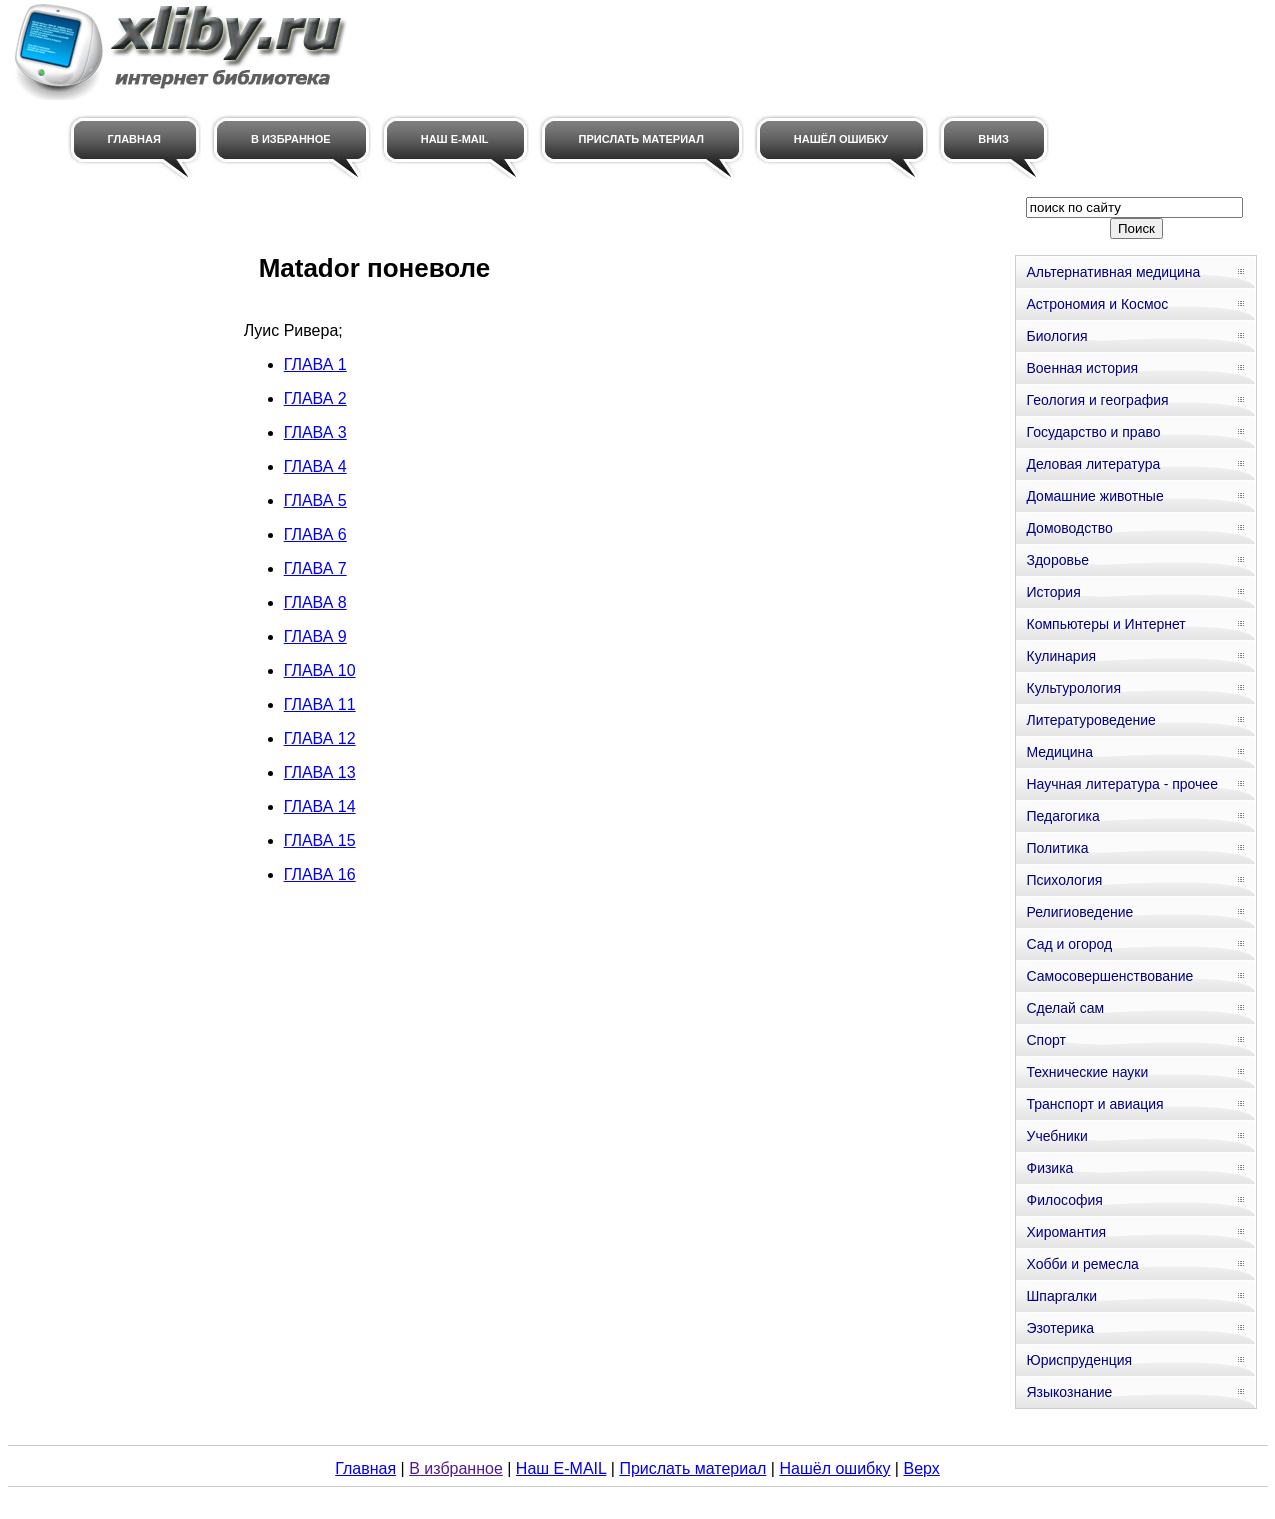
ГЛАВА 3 (315, 432)
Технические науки (1087, 1072)
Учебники (1056, 1136)
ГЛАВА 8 (315, 602)
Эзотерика (1060, 1328)
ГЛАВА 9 (315, 636)
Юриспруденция (1079, 1360)
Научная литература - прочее (1121, 784)
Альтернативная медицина (1113, 272)
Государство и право (1093, 432)
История (1053, 592)
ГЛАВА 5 (315, 500)
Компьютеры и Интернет (1105, 624)
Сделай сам (1065, 1008)
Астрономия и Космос (1097, 304)
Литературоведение (1090, 720)
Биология (1056, 336)
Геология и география (1097, 400)
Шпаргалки (1061, 1296)
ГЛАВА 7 (315, 568)
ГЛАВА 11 (320, 704)
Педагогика (1062, 816)
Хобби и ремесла (1082, 1264)
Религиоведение (1079, 912)
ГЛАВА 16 (320, 874)
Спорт (1045, 1040)
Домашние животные (1094, 496)
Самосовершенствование (1109, 976)
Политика (1057, 848)
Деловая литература (1093, 464)
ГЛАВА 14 (320, 806)
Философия (1064, 1200)
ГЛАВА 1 (315, 364)
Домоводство (1069, 528)
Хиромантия (1066, 1232)
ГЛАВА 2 (315, 398)
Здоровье (1057, 560)
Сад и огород (1069, 944)
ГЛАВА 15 (320, 840)
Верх (921, 1468)
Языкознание (1069, 1392)
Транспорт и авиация (1094, 1104)
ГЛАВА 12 (320, 738)
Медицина (1059, 752)
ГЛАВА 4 (315, 466)
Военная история (1082, 368)
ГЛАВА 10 (320, 670)
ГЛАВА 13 (320, 772)
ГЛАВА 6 (315, 534)
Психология (1064, 880)
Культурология (1073, 688)
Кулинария (1061, 656)
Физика (1049, 1168)
